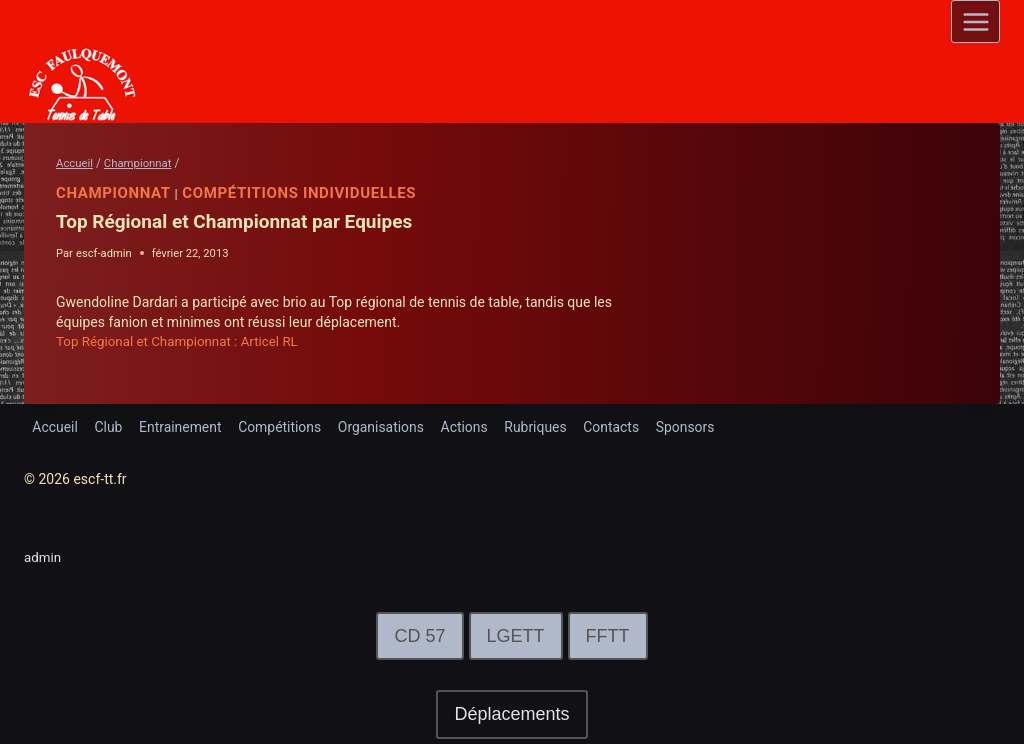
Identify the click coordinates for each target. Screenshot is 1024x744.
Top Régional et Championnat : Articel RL (183, 341)
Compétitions (282, 427)
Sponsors (689, 427)
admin (43, 557)
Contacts (615, 427)
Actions (466, 427)
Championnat (113, 193)
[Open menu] (975, 21)
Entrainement (181, 427)
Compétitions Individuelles (300, 193)
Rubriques (538, 427)
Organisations (383, 427)
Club (109, 427)
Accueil (55, 427)
